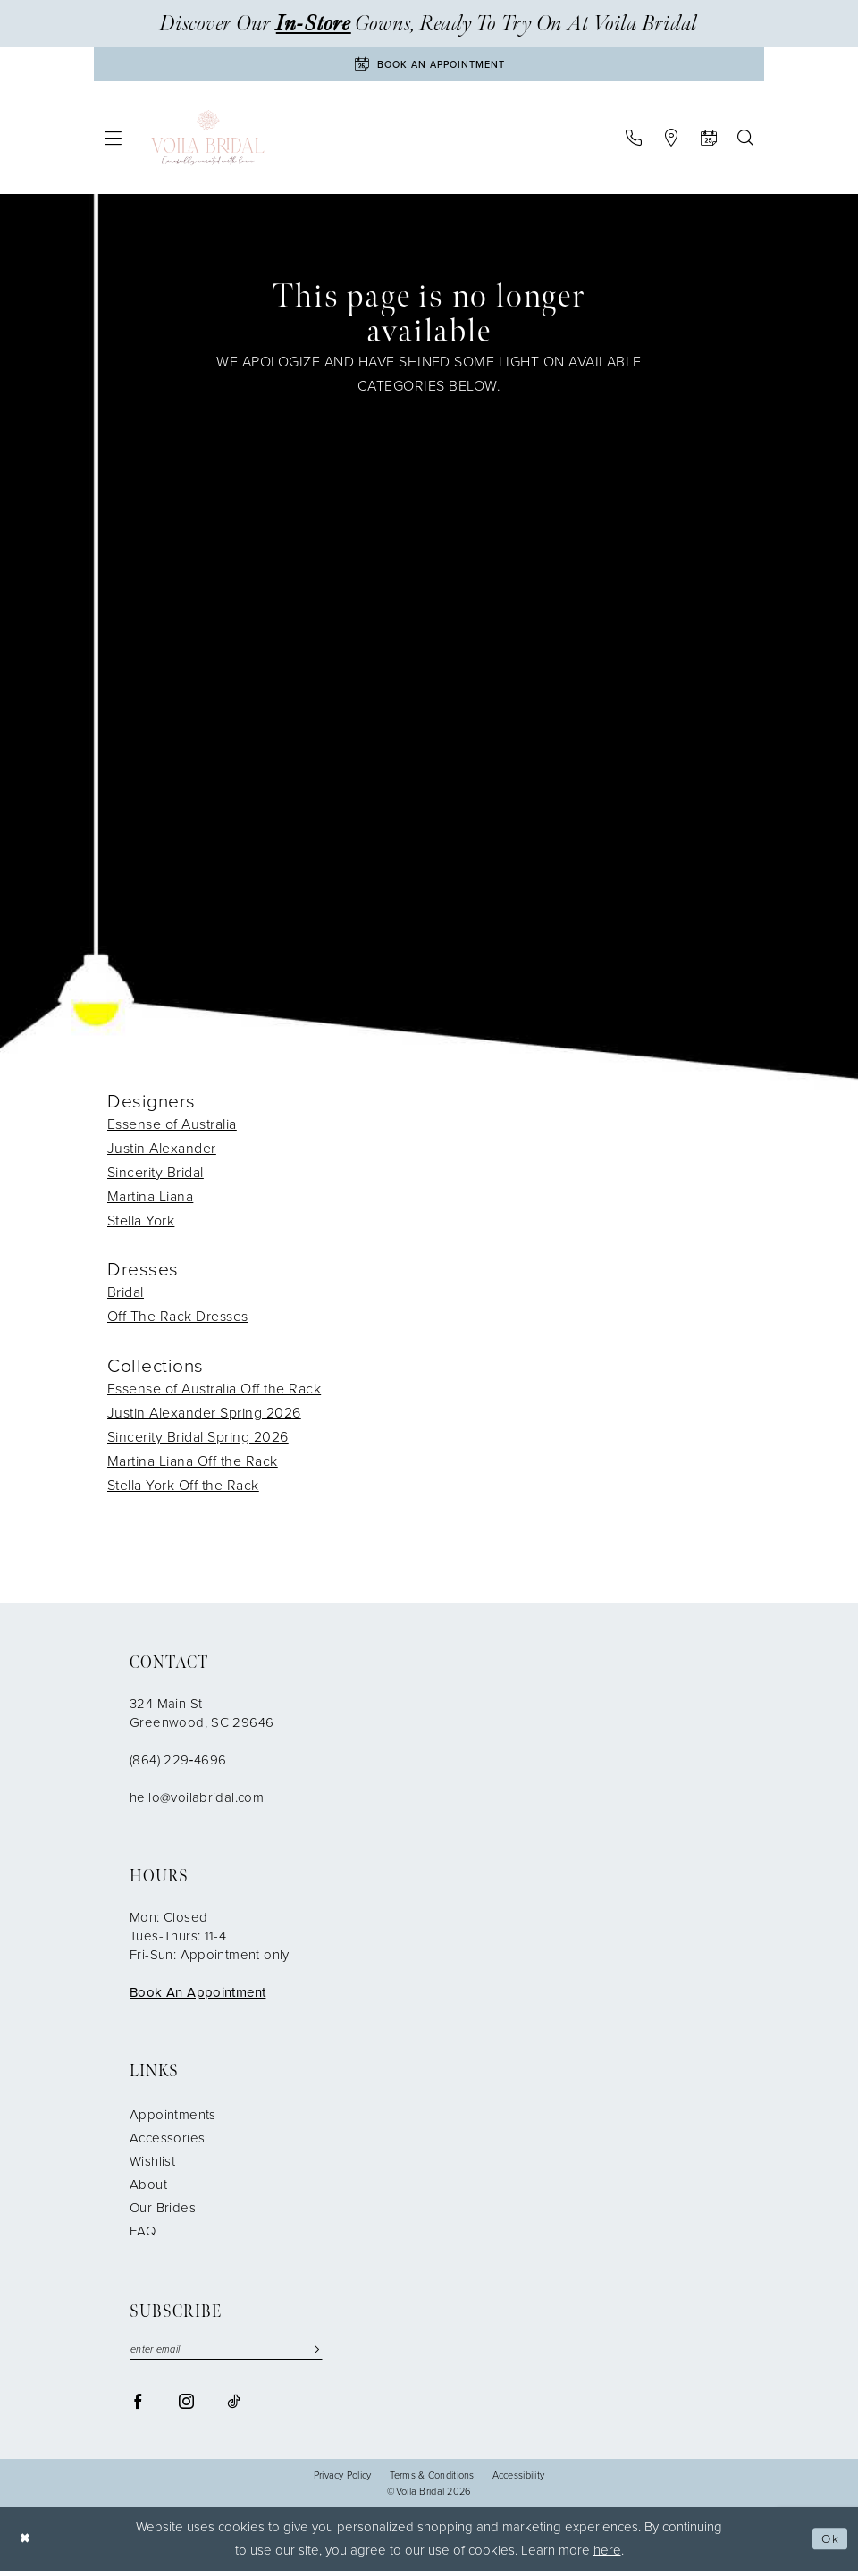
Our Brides (163, 2211)
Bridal (125, 1295)
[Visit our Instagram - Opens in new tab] (186, 2406)
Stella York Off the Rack (183, 1488)
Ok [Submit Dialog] (828, 2544)
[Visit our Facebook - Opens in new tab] (138, 2406)
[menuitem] (113, 141)
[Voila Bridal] (207, 141)
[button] (113, 141)
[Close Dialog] (27, 2544)
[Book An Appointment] (429, 66)
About (148, 2188)
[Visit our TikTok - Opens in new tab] (233, 2406)
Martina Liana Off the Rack (192, 1464)
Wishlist (152, 2165)
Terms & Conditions (432, 2481)
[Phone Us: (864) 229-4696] (633, 141)
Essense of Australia (172, 1126)
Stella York (140, 1223)
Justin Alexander (161, 1151)
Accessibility (518, 2481)
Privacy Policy (343, 2481)
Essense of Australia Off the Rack (214, 1392)
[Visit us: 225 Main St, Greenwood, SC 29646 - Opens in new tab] (671, 141)
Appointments (173, 2118)
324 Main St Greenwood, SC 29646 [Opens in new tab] (201, 1716)
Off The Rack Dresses (177, 1319)
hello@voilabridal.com (197, 1801)
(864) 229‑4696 (178, 1763)
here (607, 2555)
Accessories (167, 2141)
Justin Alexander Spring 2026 (204, 1416)
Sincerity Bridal (155, 1175)
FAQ (143, 2234)
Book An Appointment (197, 1996)
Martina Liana (150, 1199)
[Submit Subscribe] (316, 2354)
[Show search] (745, 141)
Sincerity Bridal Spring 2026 (198, 1440)
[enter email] (226, 2354)
